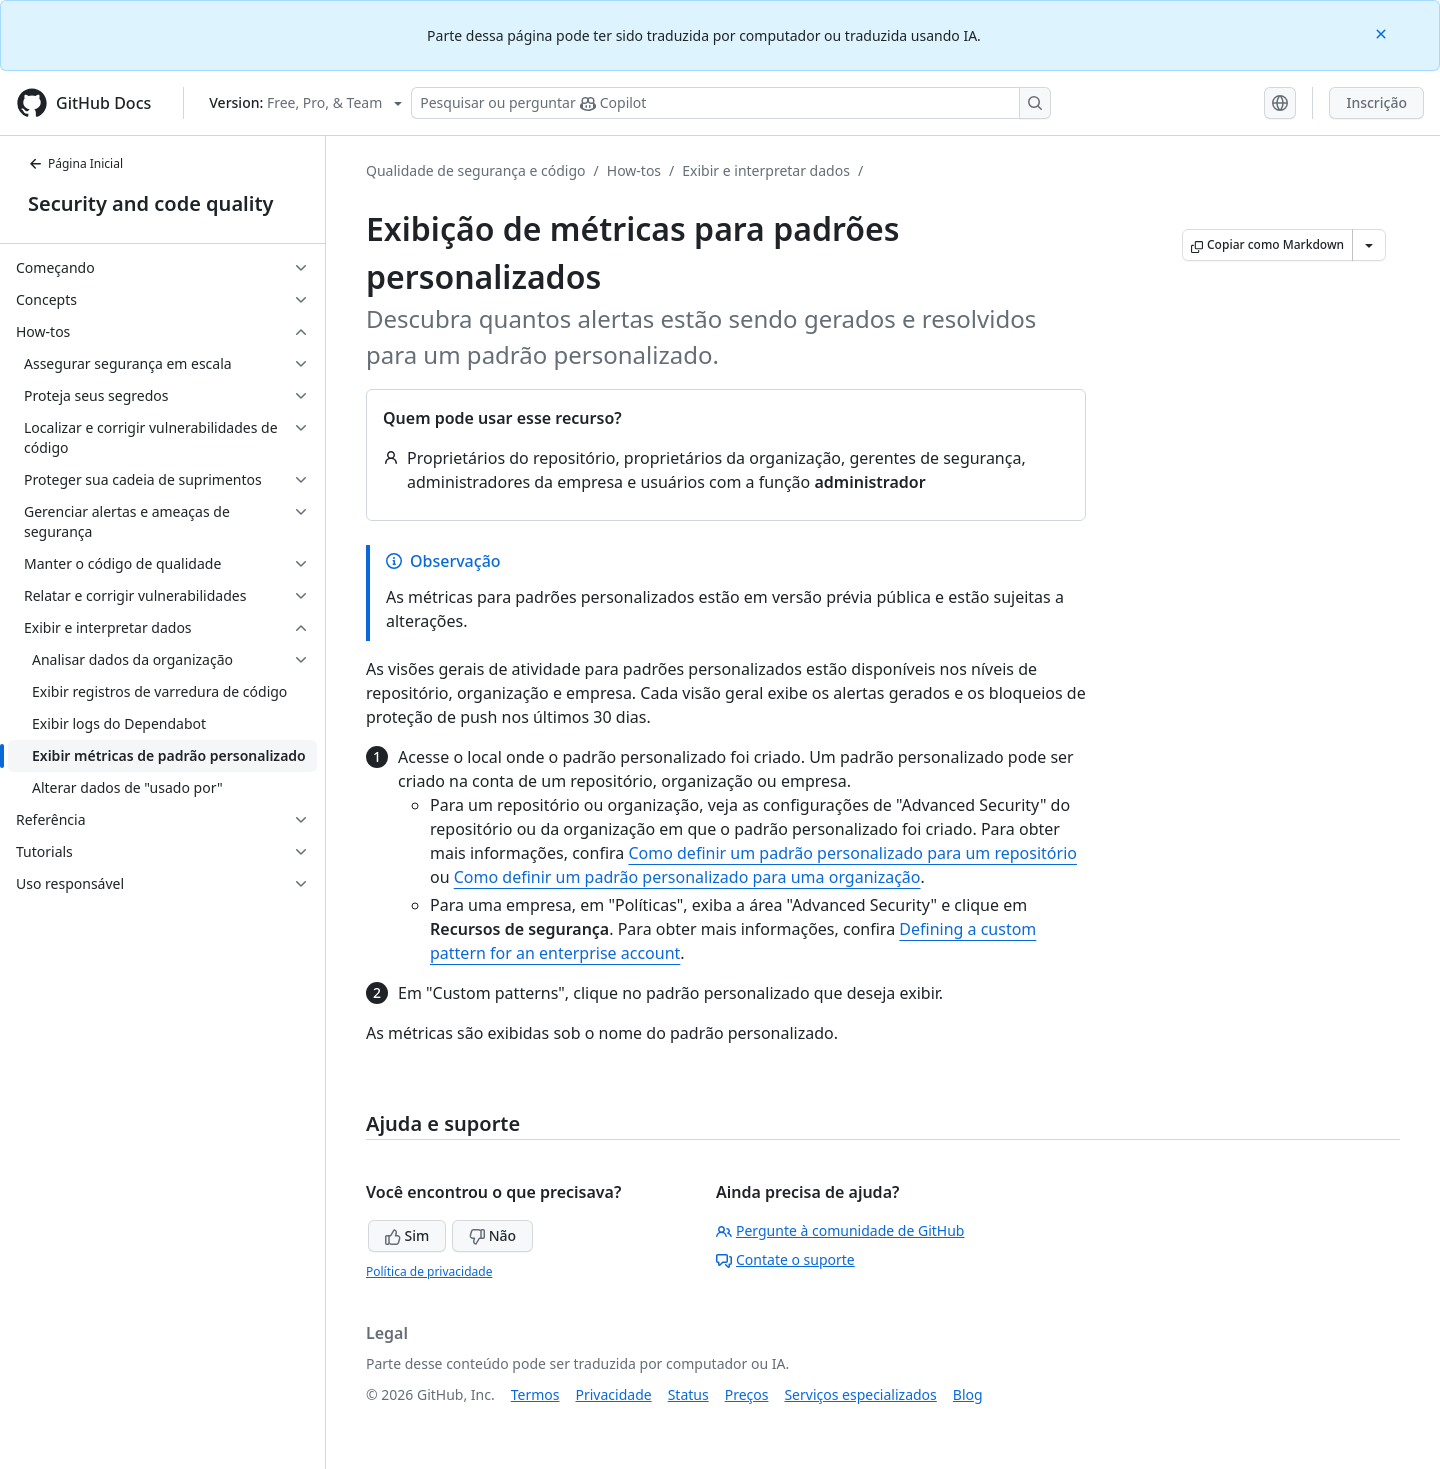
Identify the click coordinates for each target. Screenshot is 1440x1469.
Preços (747, 1394)
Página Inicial (75, 163)
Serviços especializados (860, 1394)
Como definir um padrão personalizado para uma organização (687, 877)
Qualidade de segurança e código (476, 170)
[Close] (1383, 32)
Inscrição (1376, 102)
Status (688, 1394)
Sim (407, 1235)
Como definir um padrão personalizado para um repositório (852, 853)
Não (492, 1235)
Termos (535, 1394)
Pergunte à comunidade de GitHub (840, 1230)
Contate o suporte (785, 1259)
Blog (968, 1394)
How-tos (634, 170)
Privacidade (614, 1394)
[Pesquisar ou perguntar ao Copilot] (731, 103)
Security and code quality (150, 203)
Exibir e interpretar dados (766, 170)
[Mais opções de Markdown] (1369, 245)
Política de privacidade (429, 1271)
